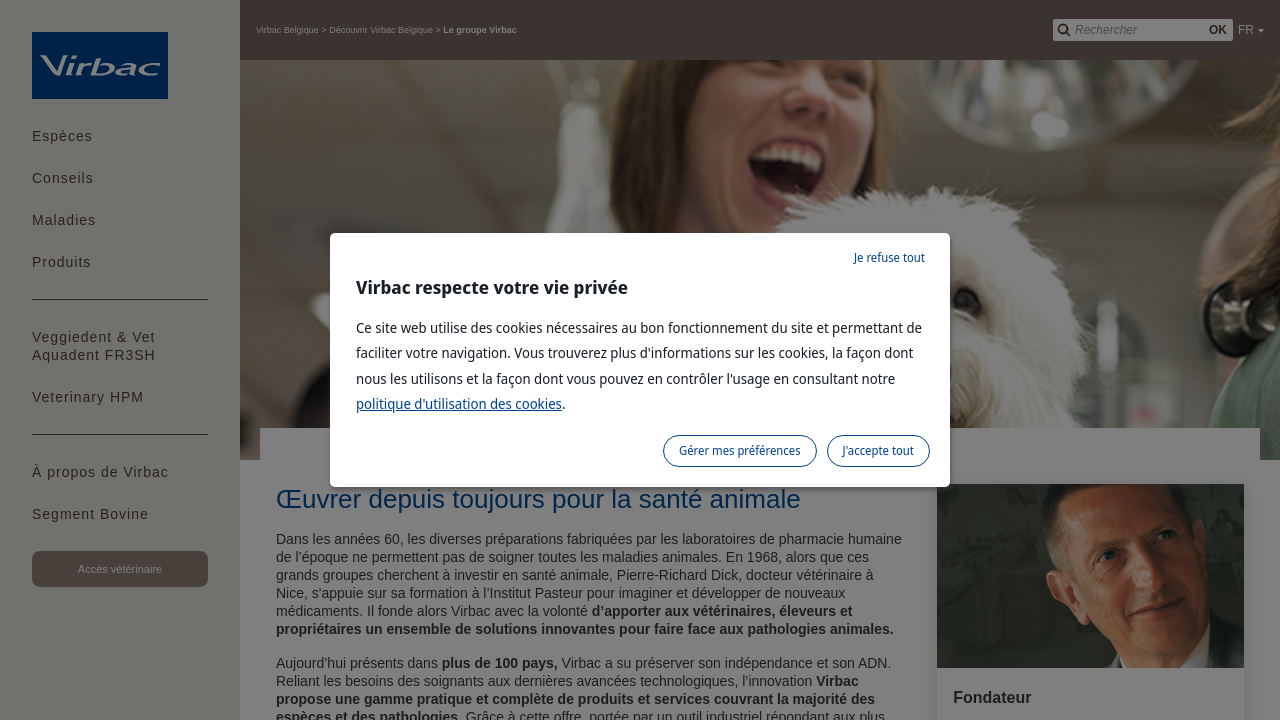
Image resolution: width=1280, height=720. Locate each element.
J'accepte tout (878, 450)
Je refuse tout (889, 257)
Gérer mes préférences (740, 450)
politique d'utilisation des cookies (459, 403)
